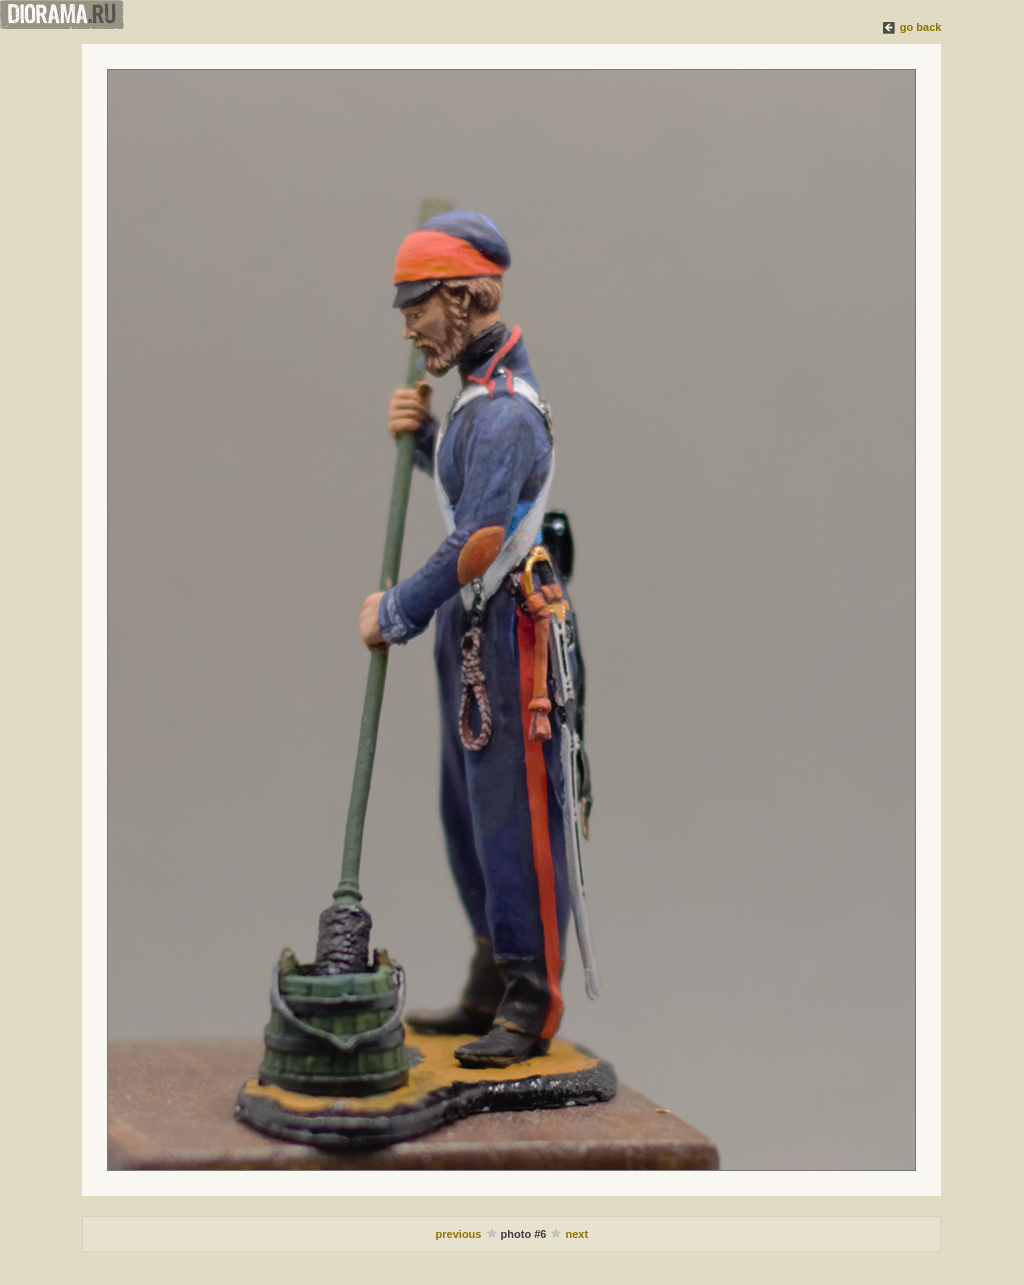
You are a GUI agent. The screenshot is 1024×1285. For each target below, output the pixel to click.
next (577, 1234)
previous (460, 1234)
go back (921, 27)
